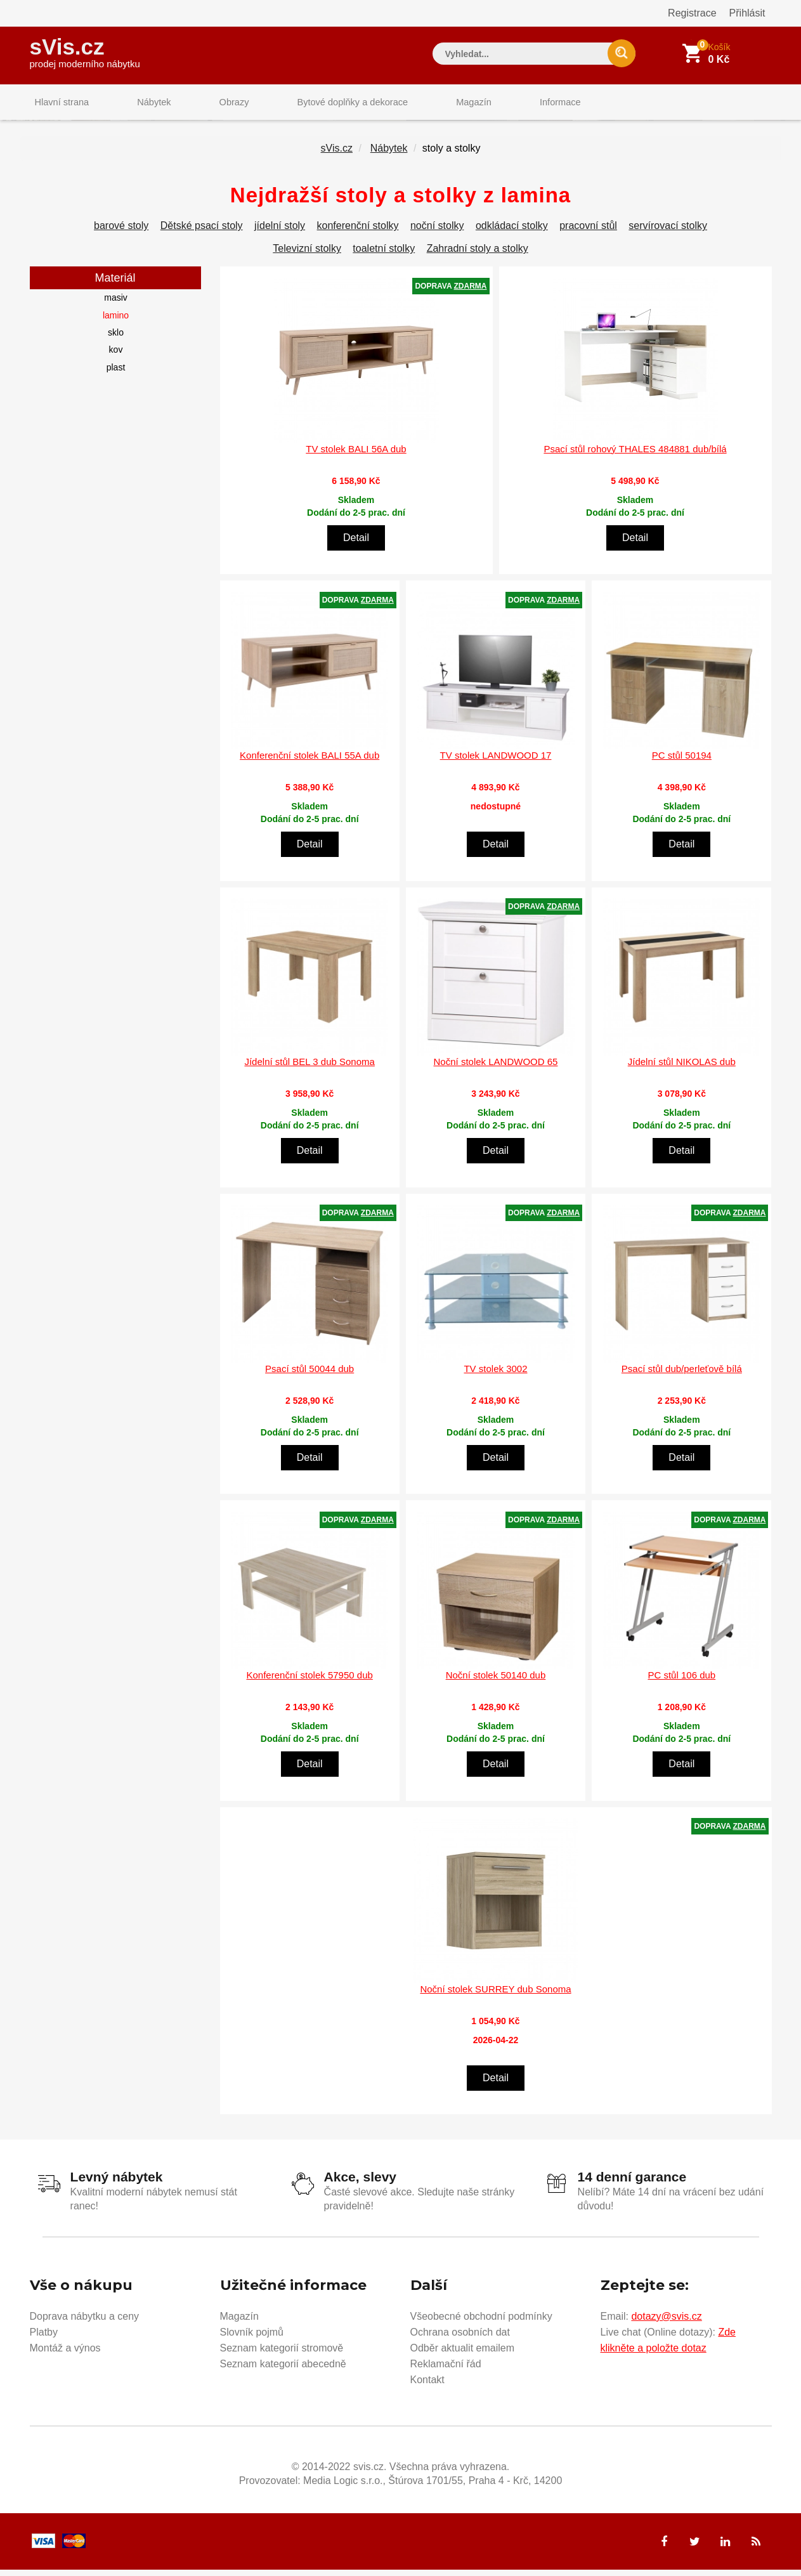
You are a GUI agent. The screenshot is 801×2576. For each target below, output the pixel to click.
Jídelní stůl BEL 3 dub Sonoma (309, 1069)
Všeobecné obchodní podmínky (481, 2322)
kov (116, 357)
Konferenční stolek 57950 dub (310, 1682)
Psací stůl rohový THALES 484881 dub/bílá (635, 455)
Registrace (692, 13)
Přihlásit (747, 13)
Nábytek (141, 104)
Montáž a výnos (65, 2353)
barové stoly (121, 233)
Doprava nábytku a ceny (85, 2322)
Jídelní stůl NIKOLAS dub (682, 1069)
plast (116, 374)
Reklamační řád (445, 2369)
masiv (115, 305)
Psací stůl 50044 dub (309, 1375)
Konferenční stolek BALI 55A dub (309, 762)
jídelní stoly (279, 233)
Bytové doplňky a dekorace (322, 104)
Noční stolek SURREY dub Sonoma (495, 1996)
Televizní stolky (307, 256)
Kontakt (427, 2385)
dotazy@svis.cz (666, 2322)
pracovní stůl (588, 233)
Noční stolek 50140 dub (496, 1682)
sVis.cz (85, 50)
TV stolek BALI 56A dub (356, 455)
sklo (116, 340)
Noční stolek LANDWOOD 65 (496, 1069)
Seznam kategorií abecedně (283, 2369)
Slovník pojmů (252, 2337)
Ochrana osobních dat (460, 2337)
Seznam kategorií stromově (282, 2353)
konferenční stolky (358, 233)
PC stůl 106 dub (681, 1682)
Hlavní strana (58, 104)
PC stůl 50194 (682, 762)
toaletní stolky (384, 256)
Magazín (435, 104)
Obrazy (212, 104)
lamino (116, 322)
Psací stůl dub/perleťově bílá (682, 1375)
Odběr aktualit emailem (462, 2353)
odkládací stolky (512, 233)
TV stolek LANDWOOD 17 (496, 762)
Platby (44, 2337)
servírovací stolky (667, 233)
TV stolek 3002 (495, 1375)
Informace (513, 104)
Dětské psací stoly (201, 233)
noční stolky (437, 233)
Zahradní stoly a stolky (477, 256)
